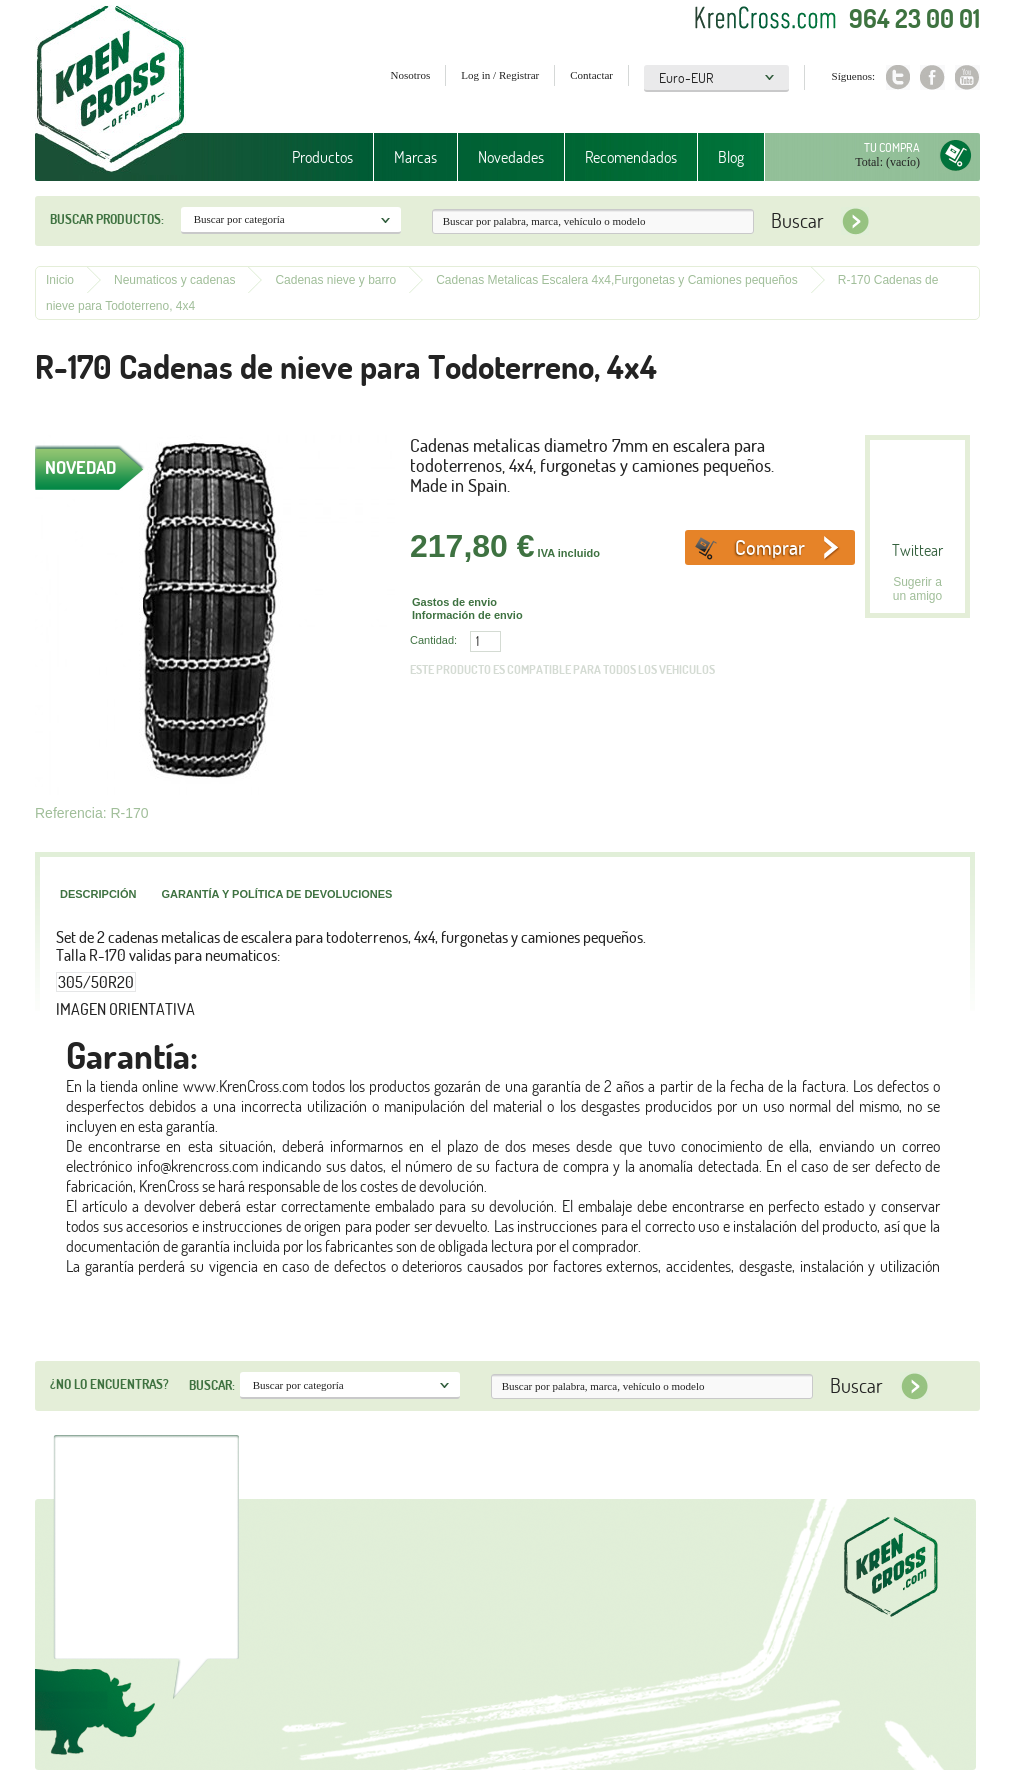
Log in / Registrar (500, 75)
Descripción (98, 894)
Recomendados (631, 157)
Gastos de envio (454, 602)
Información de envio (467, 615)
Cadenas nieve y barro (335, 280)
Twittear (917, 550)
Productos (322, 157)
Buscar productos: (107, 219)
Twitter (897, 77)
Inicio (60, 280)
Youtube (967, 77)
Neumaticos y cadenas (174, 280)
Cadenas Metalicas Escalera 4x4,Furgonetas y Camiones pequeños (617, 280)
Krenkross (110, 90)
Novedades (511, 157)
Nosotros (411, 75)
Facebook (932, 77)
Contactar (591, 75)
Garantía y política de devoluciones (276, 894)
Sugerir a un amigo (917, 589)
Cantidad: (433, 640)
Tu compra (892, 147)
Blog (731, 157)
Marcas (415, 157)
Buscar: (212, 1385)
